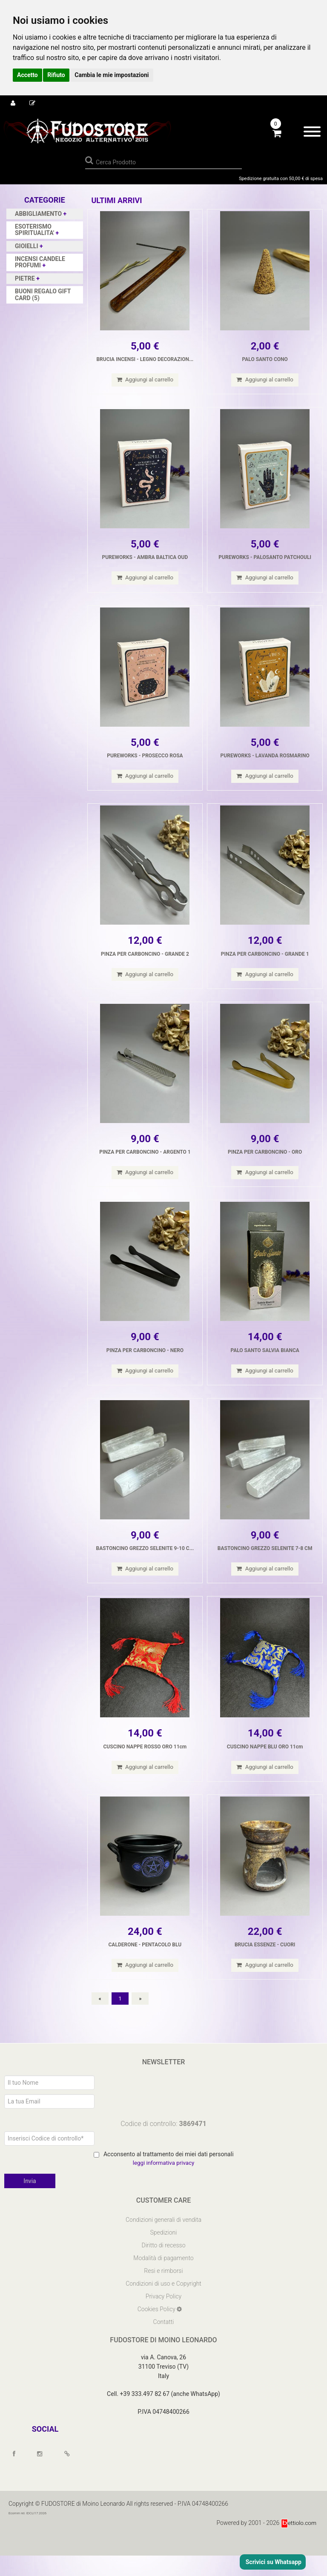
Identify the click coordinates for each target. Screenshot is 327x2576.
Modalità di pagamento (163, 2278)
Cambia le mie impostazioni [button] (112, 75)
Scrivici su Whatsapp (272, 2562)
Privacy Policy (163, 2316)
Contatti (163, 2342)
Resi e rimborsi (163, 2291)
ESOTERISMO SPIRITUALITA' (35, 229)
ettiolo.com (298, 2543)
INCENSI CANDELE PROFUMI (40, 262)
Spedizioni (163, 2252)
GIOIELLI (27, 246)
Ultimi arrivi (117, 200)
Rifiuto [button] (56, 75)
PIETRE (25, 278)
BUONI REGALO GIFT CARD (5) (43, 294)
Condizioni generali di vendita (163, 2240)
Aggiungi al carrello (145, 380)
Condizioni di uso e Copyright (163, 2304)
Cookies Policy (157, 2329)
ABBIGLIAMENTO (39, 213)
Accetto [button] (27, 75)
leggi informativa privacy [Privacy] (163, 2183)
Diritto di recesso (164, 2265)
